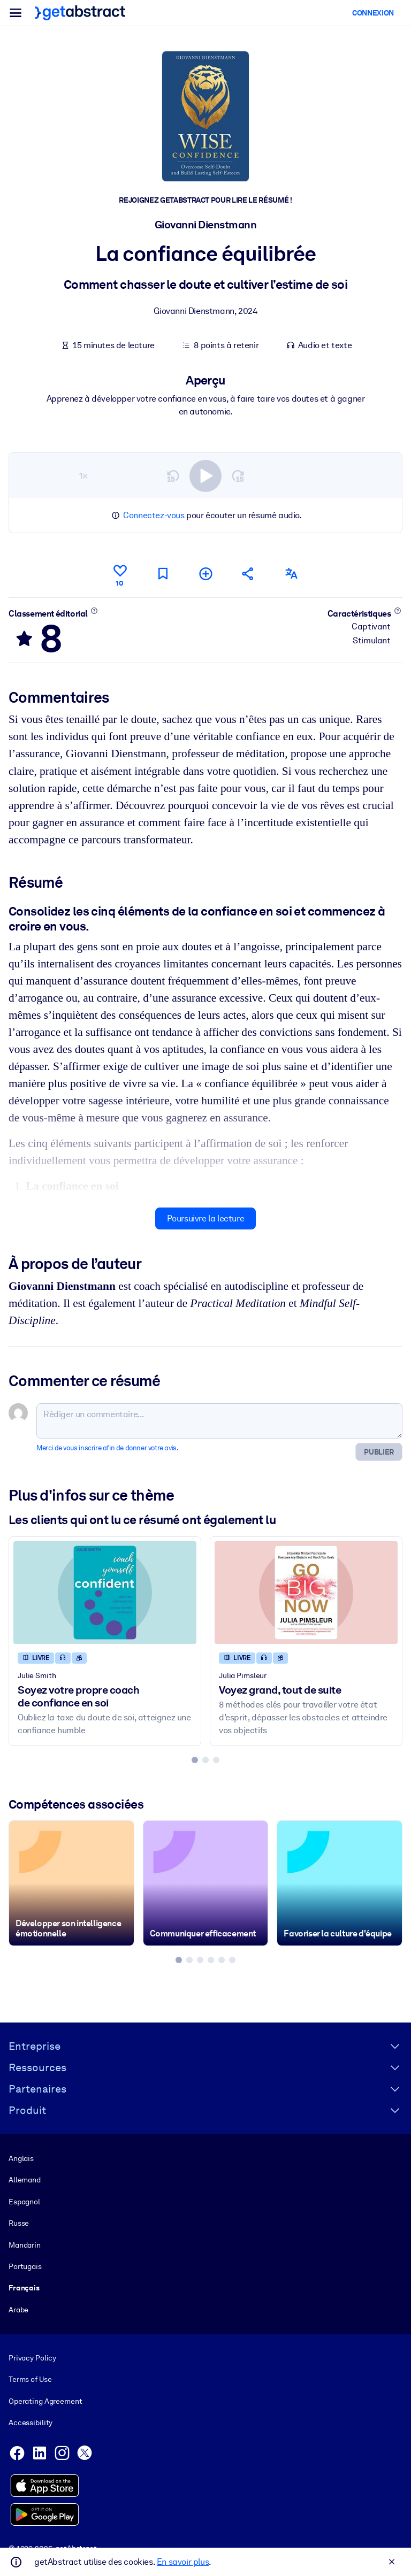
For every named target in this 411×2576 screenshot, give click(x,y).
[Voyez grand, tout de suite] (306, 1592)
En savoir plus (183, 2562)
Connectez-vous (153, 515)
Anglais (21, 2158)
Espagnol (24, 2201)
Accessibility (30, 2422)
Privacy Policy (32, 2358)
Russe (19, 2223)
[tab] (195, 1759)
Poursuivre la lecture (206, 1218)
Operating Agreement (45, 2401)
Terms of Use (30, 2379)
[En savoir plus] (94, 610)
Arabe (18, 2309)
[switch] (205, 475)
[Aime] (120, 574)
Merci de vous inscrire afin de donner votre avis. (107, 1447)
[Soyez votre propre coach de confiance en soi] (104, 1592)
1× (83, 475)
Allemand (25, 2179)
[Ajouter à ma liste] (205, 573)
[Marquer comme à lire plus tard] (162, 573)
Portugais (25, 2266)
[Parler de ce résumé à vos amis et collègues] (248, 573)
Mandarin (25, 2245)
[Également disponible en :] (291, 573)
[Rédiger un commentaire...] (219, 1420)
